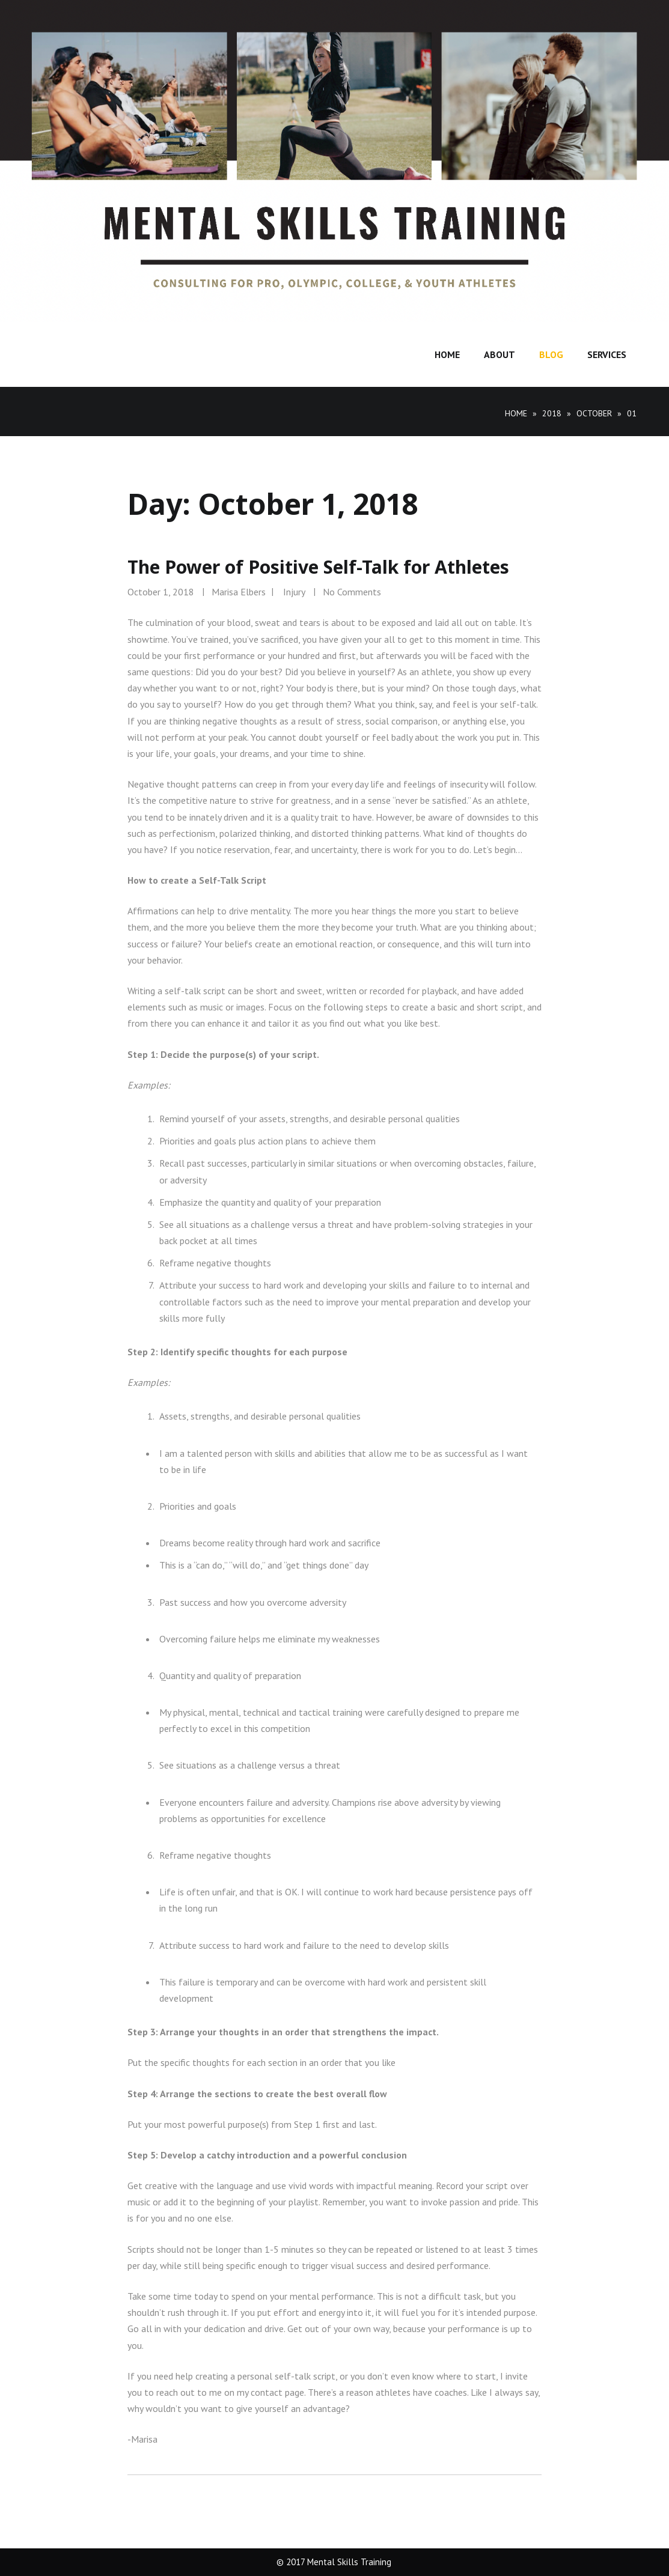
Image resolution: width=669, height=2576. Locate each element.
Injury (294, 592)
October (594, 413)
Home (447, 354)
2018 (551, 413)
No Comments (352, 592)
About (499, 354)
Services (606, 354)
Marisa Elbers (239, 592)
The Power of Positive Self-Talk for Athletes (318, 566)
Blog (551, 354)
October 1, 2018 (160, 592)
